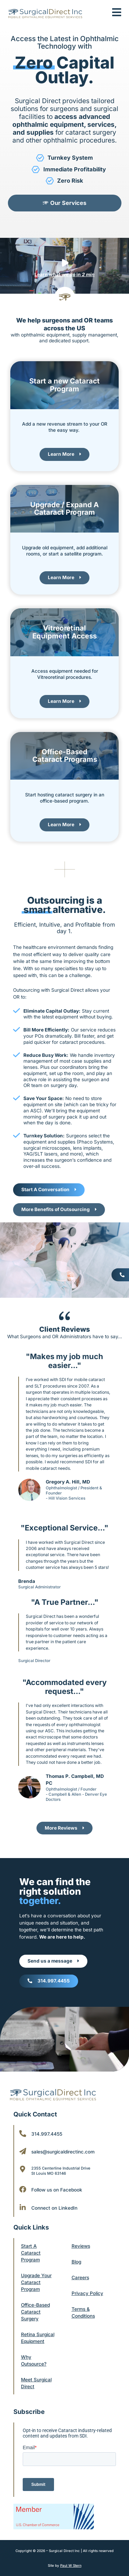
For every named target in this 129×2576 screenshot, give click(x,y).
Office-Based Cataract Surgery (35, 2311)
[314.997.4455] (22, 2133)
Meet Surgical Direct (36, 2383)
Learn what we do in (64, 274)
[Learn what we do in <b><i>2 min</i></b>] (64, 263)
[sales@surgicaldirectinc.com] (22, 2151)
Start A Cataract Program (31, 2252)
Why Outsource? (33, 2360)
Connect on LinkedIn (54, 2208)
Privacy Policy (87, 2293)
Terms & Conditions (83, 2312)
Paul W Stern (71, 2565)
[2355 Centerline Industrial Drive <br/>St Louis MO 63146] (22, 2169)
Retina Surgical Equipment (37, 2338)
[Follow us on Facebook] (22, 2189)
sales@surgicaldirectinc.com (63, 2151)
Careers (80, 2277)
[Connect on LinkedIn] (22, 2207)
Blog (76, 2261)
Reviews (81, 2246)
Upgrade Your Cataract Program (36, 2282)
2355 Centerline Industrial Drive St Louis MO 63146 (60, 2171)
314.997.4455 (46, 2134)
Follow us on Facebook (56, 2190)
